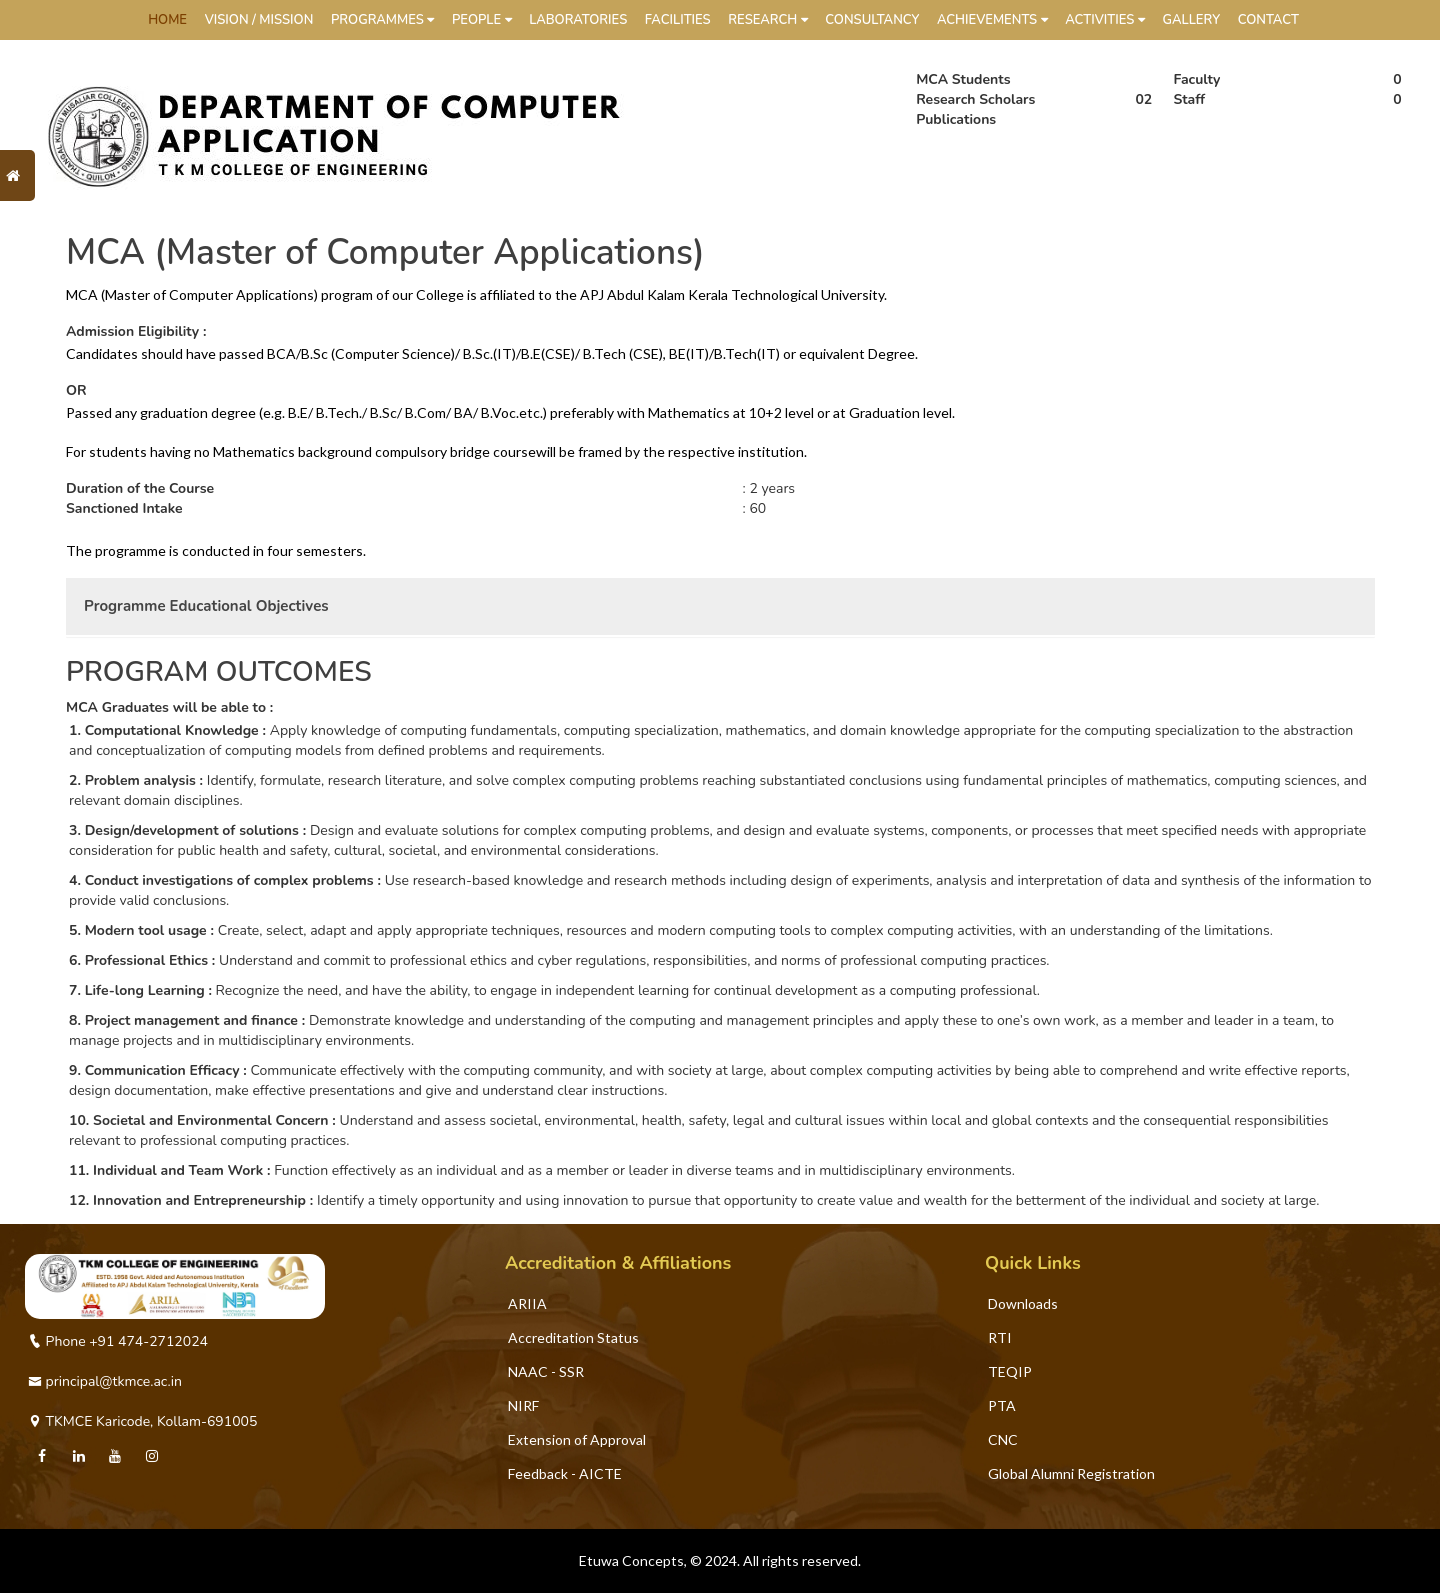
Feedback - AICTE (565, 1473)
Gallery (1191, 20)
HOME (167, 20)
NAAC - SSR (546, 1371)
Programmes (382, 20)
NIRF (523, 1405)
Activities (1105, 20)
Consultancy (872, 20)
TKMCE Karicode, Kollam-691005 (142, 1421)
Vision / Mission (259, 20)
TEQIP (1010, 1371)
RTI (1000, 1337)
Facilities (678, 20)
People (482, 20)
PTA (1002, 1405)
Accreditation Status (573, 1337)
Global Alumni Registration (1071, 1473)
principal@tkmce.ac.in (105, 1381)
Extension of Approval (577, 1439)
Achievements (992, 20)
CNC (1003, 1439)
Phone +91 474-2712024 (118, 1341)
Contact (1268, 20)
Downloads (1023, 1303)
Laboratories (578, 20)
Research (767, 20)
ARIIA (527, 1303)
